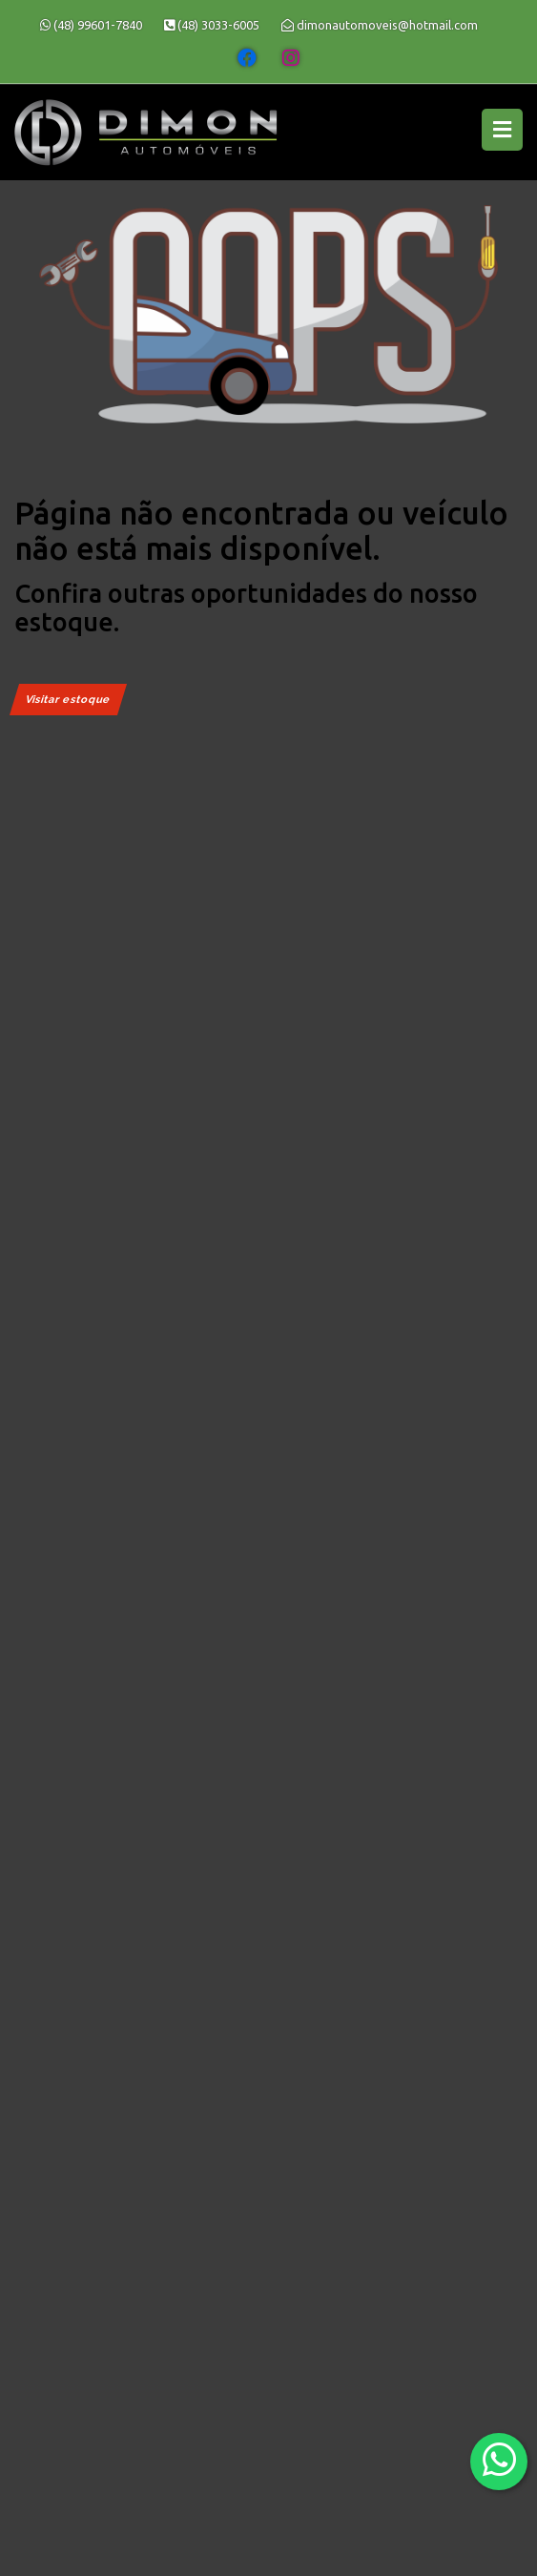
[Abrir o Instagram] (291, 58)
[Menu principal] (502, 130)
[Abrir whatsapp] (499, 2460)
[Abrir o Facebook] (247, 58)
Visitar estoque (68, 699)
